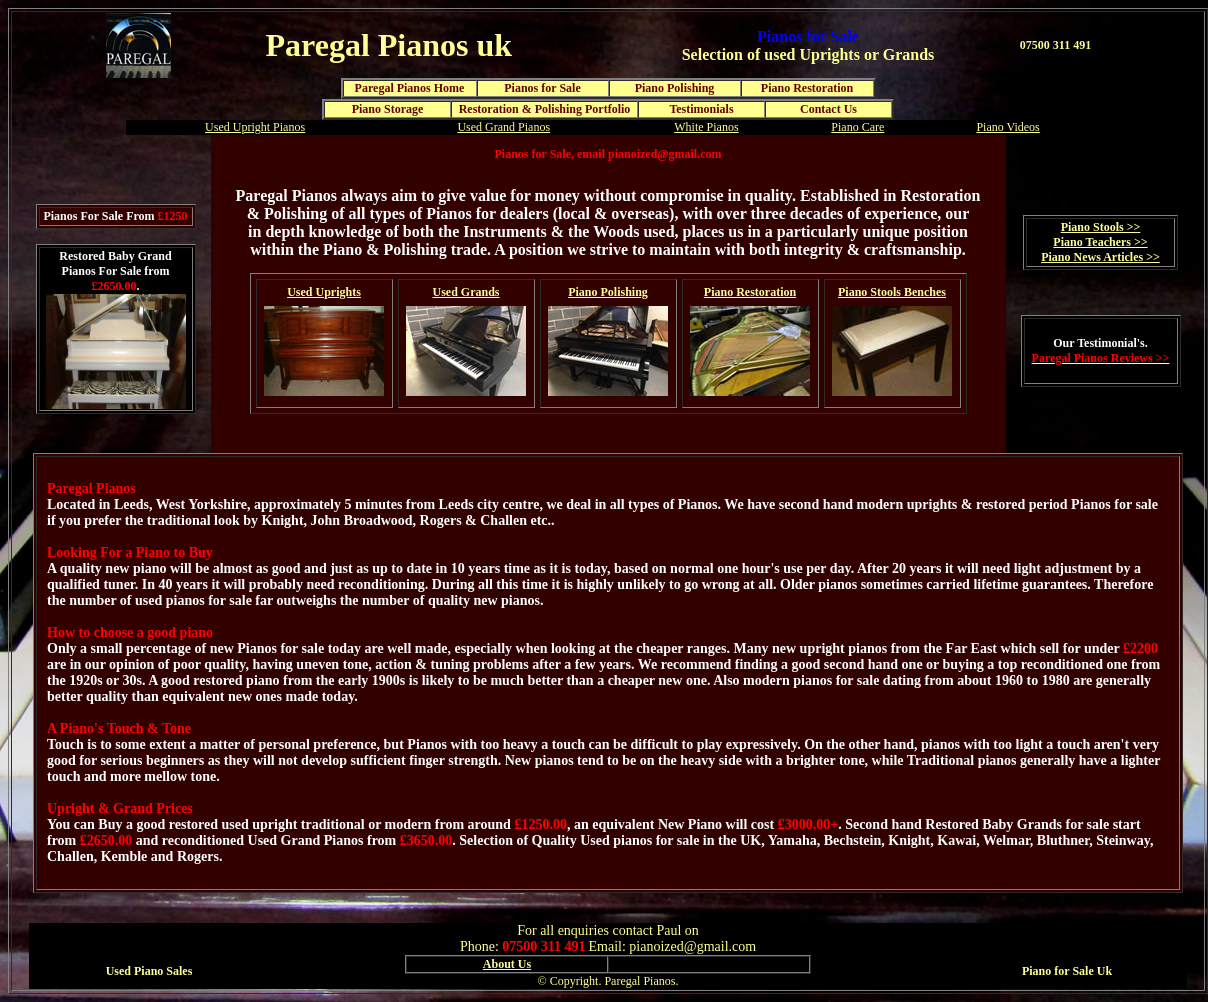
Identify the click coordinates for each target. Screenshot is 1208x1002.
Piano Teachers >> (1100, 242)
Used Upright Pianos (255, 127)
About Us (507, 964)
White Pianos (706, 127)
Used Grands (465, 292)
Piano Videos (1007, 127)
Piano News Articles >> (1100, 257)
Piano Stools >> (1101, 227)
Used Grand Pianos (503, 127)
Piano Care (857, 127)
